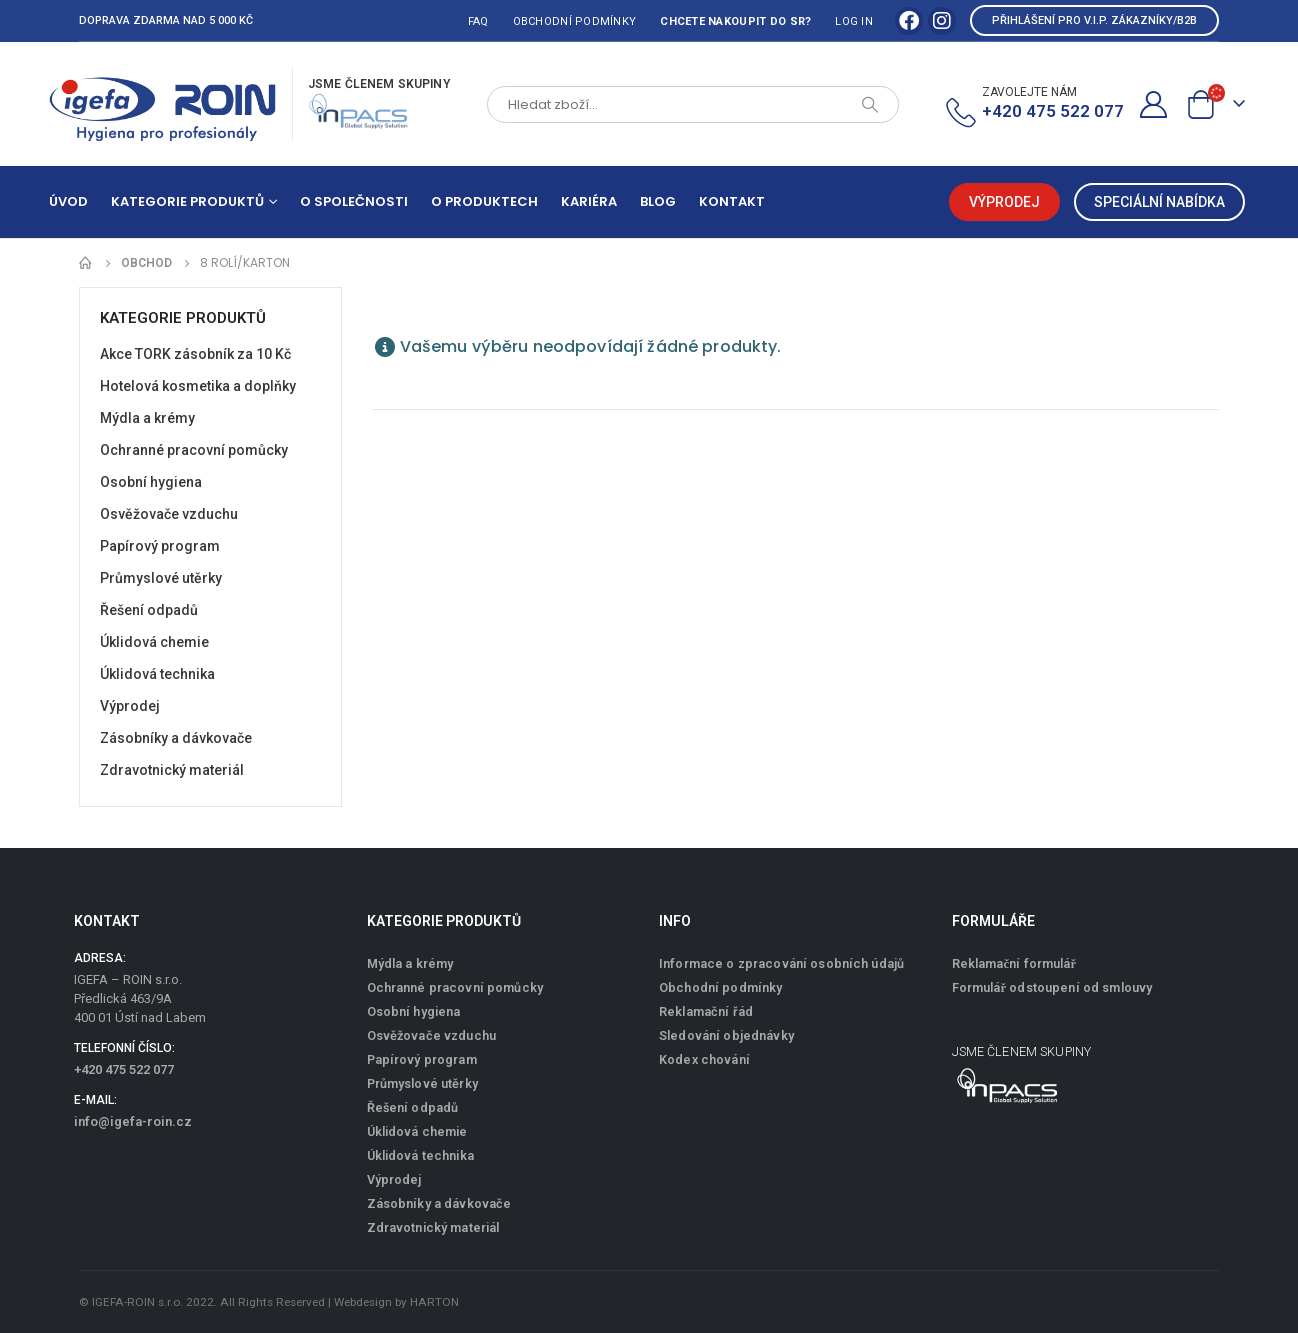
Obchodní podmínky (575, 21)
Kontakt (732, 201)
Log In (854, 21)
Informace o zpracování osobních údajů (781, 963)
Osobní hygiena (151, 482)
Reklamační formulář (1014, 963)
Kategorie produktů (187, 201)
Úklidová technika (157, 674)
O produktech (484, 201)
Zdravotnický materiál (172, 770)
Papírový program (160, 546)
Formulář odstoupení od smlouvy (1052, 987)
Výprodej (130, 706)
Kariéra (589, 201)
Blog (658, 201)
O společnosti (354, 201)
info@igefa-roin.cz (133, 1121)
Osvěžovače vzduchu (169, 514)
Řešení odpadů (149, 610)
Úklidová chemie (154, 642)
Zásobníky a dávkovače (176, 738)
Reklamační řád (706, 1011)
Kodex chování (704, 1059)
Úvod (68, 201)
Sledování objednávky (726, 1035)
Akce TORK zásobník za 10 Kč (195, 354)
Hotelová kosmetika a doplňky (198, 386)
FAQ (478, 21)
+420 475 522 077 (124, 1069)
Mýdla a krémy (147, 418)
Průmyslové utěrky (161, 578)
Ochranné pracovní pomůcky (194, 450)
